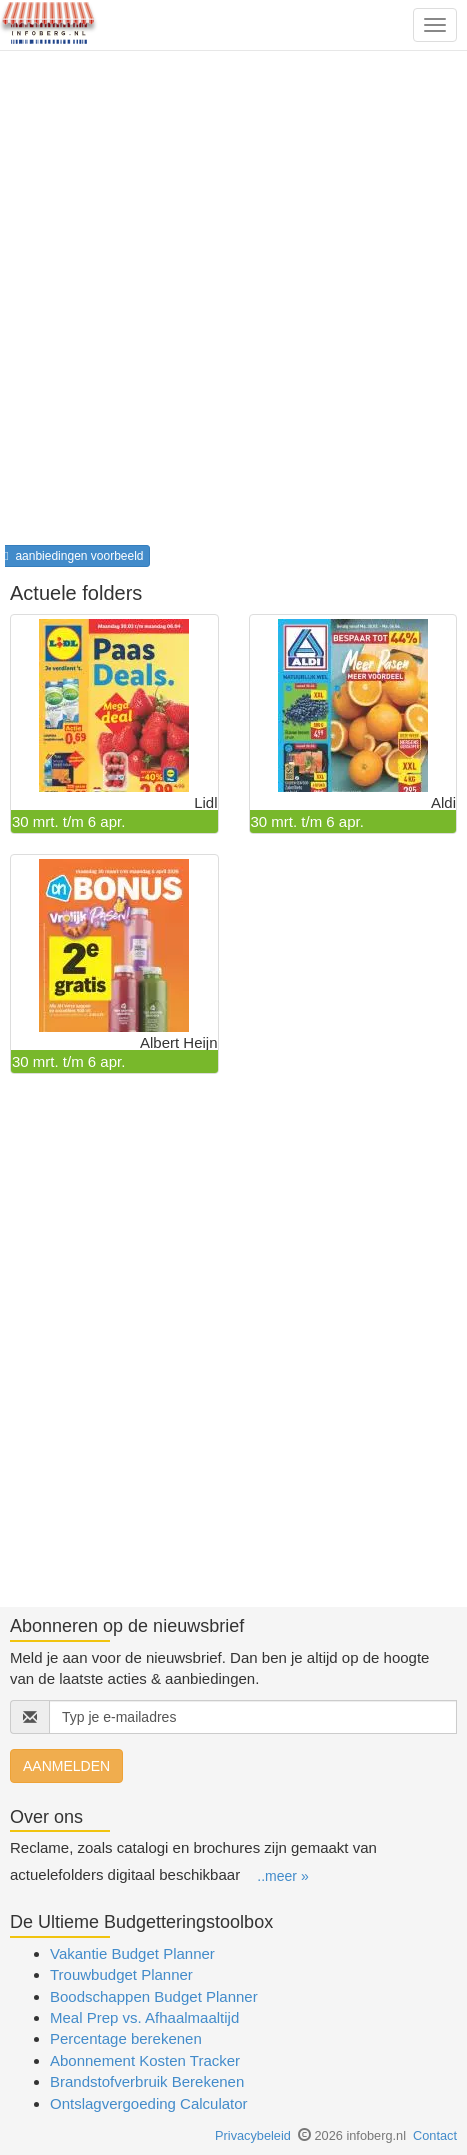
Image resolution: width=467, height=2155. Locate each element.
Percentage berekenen (126, 2038)
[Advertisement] (233, 304)
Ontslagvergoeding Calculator (149, 2103)
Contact (435, 2135)
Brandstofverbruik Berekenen (147, 2081)
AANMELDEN (66, 1766)
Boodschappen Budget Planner (154, 1996)
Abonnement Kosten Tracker (145, 2060)
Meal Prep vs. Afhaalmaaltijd (144, 2017)
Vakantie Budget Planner (132, 1953)
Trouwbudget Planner (121, 1974)
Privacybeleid (253, 2135)
